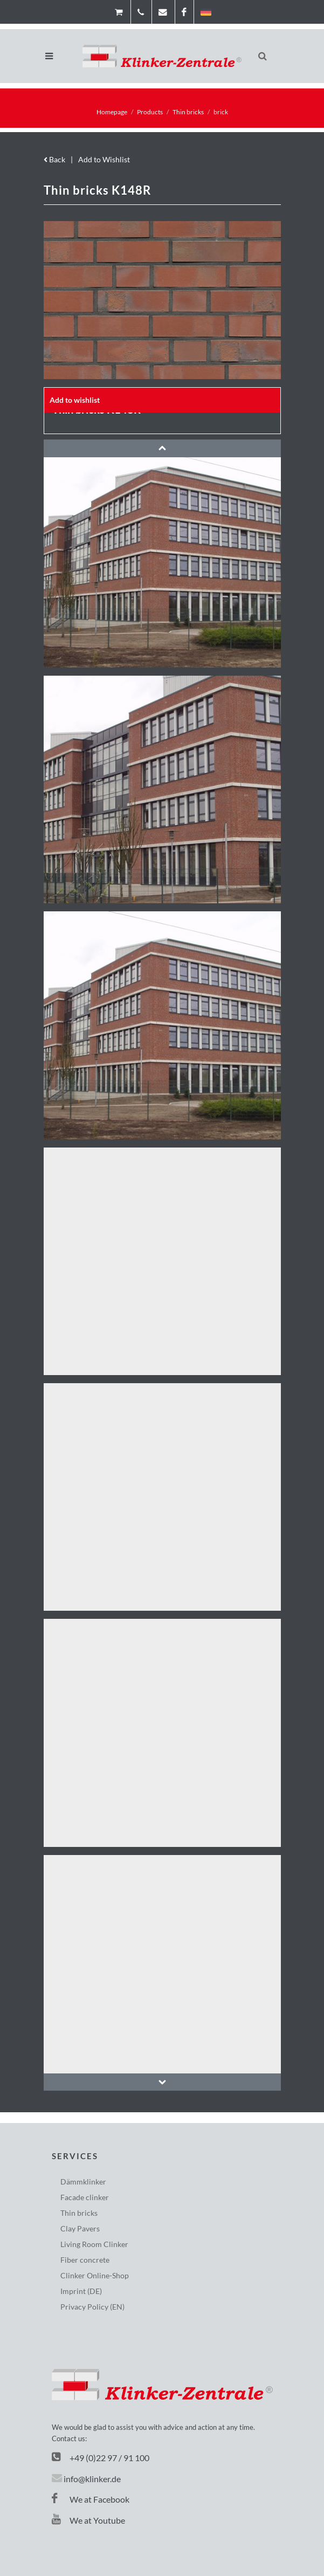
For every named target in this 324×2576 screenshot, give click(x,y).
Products (150, 112)
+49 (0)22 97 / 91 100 (109, 2458)
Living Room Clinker (94, 2244)
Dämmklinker (83, 2181)
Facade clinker (84, 2197)
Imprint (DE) (81, 2291)
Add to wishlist (75, 399)
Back (54, 159)
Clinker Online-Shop (94, 2275)
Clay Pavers (80, 2228)
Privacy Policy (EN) (92, 2306)
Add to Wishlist (104, 159)
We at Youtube (88, 2520)
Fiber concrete (84, 2259)
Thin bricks (188, 112)
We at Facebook (90, 2499)
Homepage (111, 112)
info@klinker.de (92, 2479)
